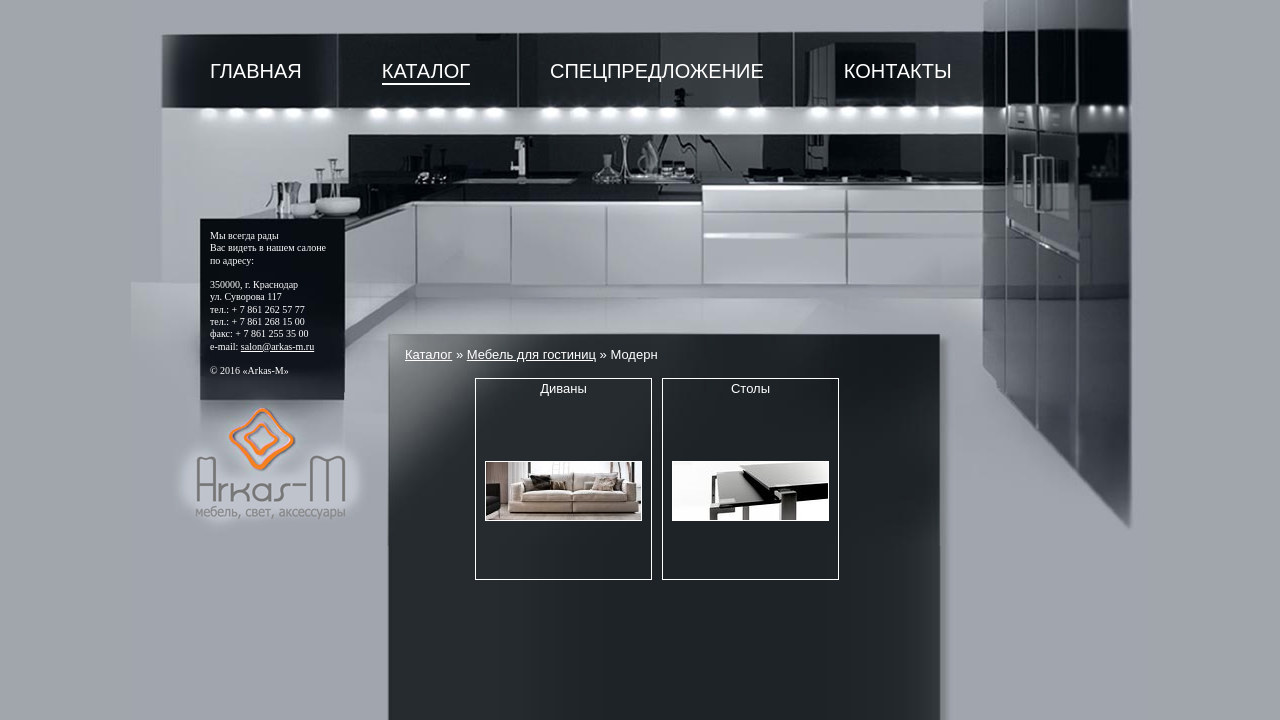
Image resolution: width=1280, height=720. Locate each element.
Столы (750, 388)
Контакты (898, 71)
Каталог (426, 71)
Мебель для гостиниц (531, 354)
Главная (256, 71)
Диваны (563, 388)
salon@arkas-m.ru (277, 346)
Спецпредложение (657, 71)
